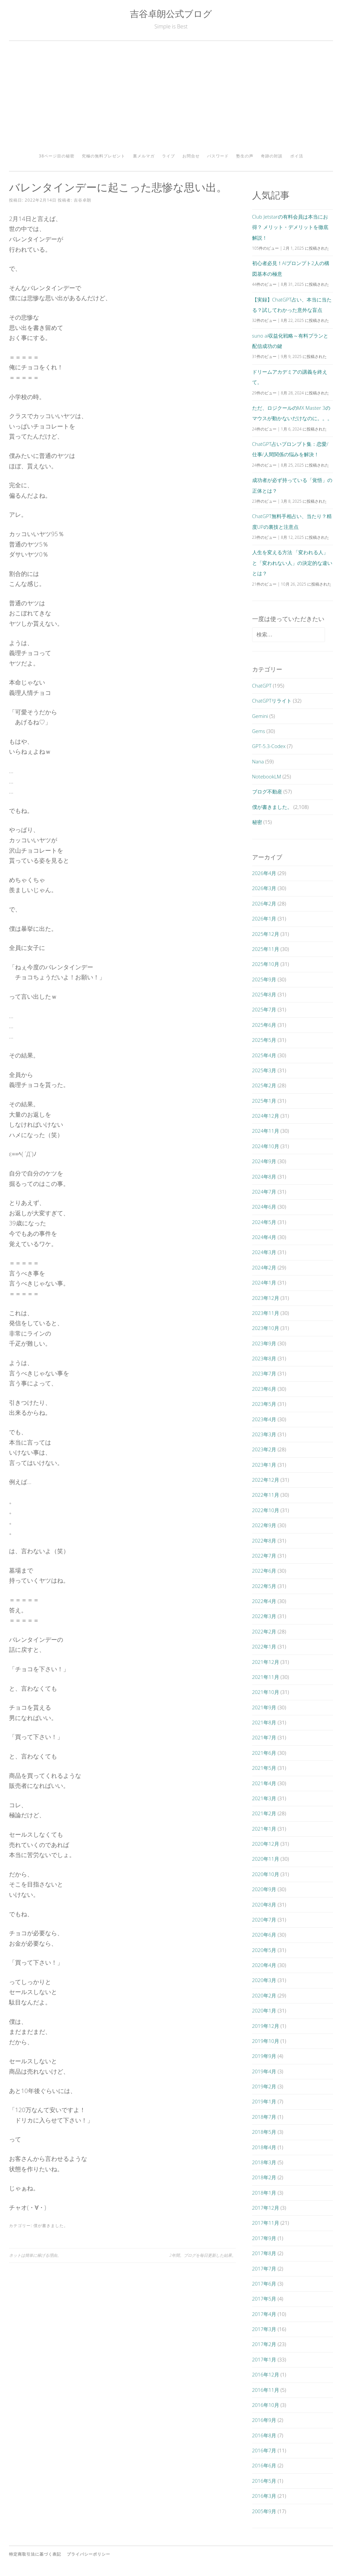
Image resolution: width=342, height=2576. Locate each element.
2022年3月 (264, 1616)
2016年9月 (264, 2420)
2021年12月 (265, 1662)
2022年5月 (264, 1586)
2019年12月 (265, 2025)
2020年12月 (265, 1843)
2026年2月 (264, 903)
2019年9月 (264, 2056)
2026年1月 (264, 918)
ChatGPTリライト (272, 700)
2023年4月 (264, 1419)
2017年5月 (264, 2298)
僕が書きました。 (50, 2225)
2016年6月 (264, 2465)
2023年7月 (264, 1373)
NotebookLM (266, 776)
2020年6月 (264, 1934)
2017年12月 (265, 2207)
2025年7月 (264, 1009)
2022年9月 (264, 1525)
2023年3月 (264, 1434)
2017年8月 (264, 2253)
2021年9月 (264, 1707)
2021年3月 (264, 1798)
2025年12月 (265, 934)
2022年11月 (265, 1494)
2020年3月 (264, 1980)
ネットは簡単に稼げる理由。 (35, 2255)
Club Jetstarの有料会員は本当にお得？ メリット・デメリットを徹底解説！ (290, 227)
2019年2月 (264, 2086)
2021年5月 (264, 1767)
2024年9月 (264, 1161)
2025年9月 (264, 979)
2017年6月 (264, 2283)
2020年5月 (264, 1950)
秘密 (257, 822)
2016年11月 (265, 2389)
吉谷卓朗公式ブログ (171, 13)
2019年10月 (265, 2041)
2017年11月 (265, 2222)
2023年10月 (265, 1328)
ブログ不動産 (267, 791)
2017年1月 (264, 2359)
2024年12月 (265, 1115)
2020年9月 (264, 1889)
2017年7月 (264, 2268)
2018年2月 (264, 2177)
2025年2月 (264, 1085)
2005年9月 (264, 2511)
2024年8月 (264, 1176)
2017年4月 (264, 2314)
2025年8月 (264, 994)
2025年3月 (264, 1070)
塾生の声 (244, 156)
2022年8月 (264, 1540)
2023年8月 (264, 1358)
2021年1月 (264, 1828)
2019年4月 (264, 2071)
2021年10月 (265, 1692)
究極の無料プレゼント (103, 156)
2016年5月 (264, 2480)
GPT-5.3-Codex (269, 746)
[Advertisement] (171, 99)
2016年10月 (265, 2405)
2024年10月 (265, 1146)
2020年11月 (265, 1858)
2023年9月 (264, 1343)
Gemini (260, 716)
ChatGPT (262, 685)
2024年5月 (264, 1222)
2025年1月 (264, 1100)
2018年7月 (264, 2116)
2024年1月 (264, 1282)
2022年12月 (265, 1479)
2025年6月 (264, 1024)
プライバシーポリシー (88, 2554)
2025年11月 (265, 949)
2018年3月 (264, 2162)
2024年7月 (264, 1191)
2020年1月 (264, 2010)
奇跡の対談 (272, 156)
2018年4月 (264, 2147)
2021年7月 (264, 1737)
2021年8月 (264, 1722)
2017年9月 (264, 2238)
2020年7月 (264, 1919)
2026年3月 (264, 888)
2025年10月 (265, 964)
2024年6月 (264, 1206)
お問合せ (191, 156)
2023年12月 (265, 1298)
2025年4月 (264, 1055)
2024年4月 (264, 1237)
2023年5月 (264, 1403)
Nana (258, 761)
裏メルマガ (144, 156)
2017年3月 (264, 2329)
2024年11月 (265, 1130)
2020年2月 (264, 1995)
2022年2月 (264, 1631)
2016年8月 (264, 2435)
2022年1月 (264, 1646)
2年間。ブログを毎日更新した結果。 (202, 2255)
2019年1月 (264, 2101)
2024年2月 (264, 1267)
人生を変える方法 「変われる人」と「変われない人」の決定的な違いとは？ (292, 563)
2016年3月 (264, 2495)
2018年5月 (264, 2131)
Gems (258, 731)
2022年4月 (264, 1601)
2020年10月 (265, 1874)
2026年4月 (264, 873)
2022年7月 (264, 1555)
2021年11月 (265, 1677)
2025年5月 (264, 1039)
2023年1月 (264, 1464)
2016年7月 (264, 2450)
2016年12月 (265, 2374)
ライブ (168, 156)
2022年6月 (264, 1570)
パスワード (218, 156)
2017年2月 (264, 2344)
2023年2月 (264, 1449)
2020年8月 (264, 1904)
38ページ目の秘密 (56, 156)
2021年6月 (264, 1752)
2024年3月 (264, 1252)
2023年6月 (264, 1388)
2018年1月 (264, 2192)
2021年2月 (264, 1813)
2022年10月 (265, 1510)
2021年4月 (264, 1783)
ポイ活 (296, 156)
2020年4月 (264, 1965)
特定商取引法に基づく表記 (35, 2554)
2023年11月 (265, 1313)
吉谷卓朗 (82, 200)
